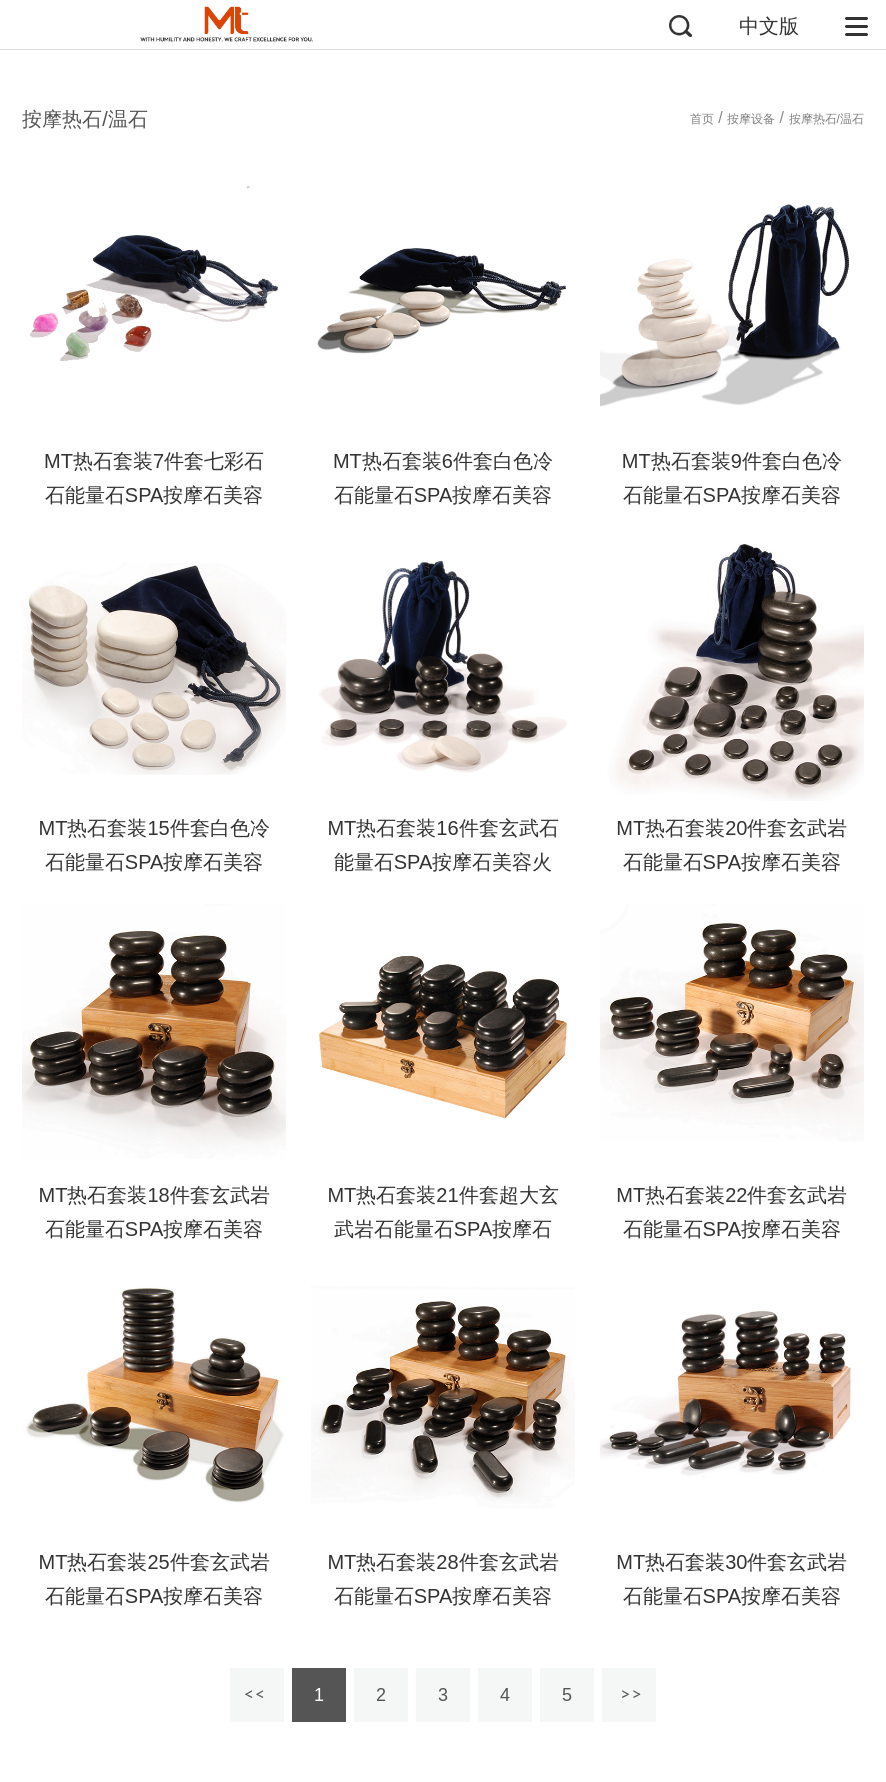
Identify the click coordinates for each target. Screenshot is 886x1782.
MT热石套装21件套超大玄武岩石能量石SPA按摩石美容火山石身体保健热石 (442, 1229)
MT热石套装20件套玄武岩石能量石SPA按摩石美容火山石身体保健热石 (731, 862)
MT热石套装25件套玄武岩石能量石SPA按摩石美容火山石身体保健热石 (154, 1596)
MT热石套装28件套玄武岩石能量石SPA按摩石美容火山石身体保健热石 (442, 1596)
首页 (702, 119)
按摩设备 (751, 119)
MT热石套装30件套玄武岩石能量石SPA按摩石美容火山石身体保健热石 (731, 1596)
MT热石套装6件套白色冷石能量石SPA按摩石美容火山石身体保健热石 (443, 495)
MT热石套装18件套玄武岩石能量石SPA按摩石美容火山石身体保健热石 (154, 1229)
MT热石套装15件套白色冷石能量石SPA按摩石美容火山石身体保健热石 (154, 862)
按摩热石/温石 (826, 119)
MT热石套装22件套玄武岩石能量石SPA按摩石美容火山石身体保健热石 (731, 1229)
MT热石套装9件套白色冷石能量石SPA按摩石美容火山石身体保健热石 (732, 495)
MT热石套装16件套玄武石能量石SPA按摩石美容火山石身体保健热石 (442, 862)
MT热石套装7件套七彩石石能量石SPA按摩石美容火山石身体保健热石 (154, 495)
